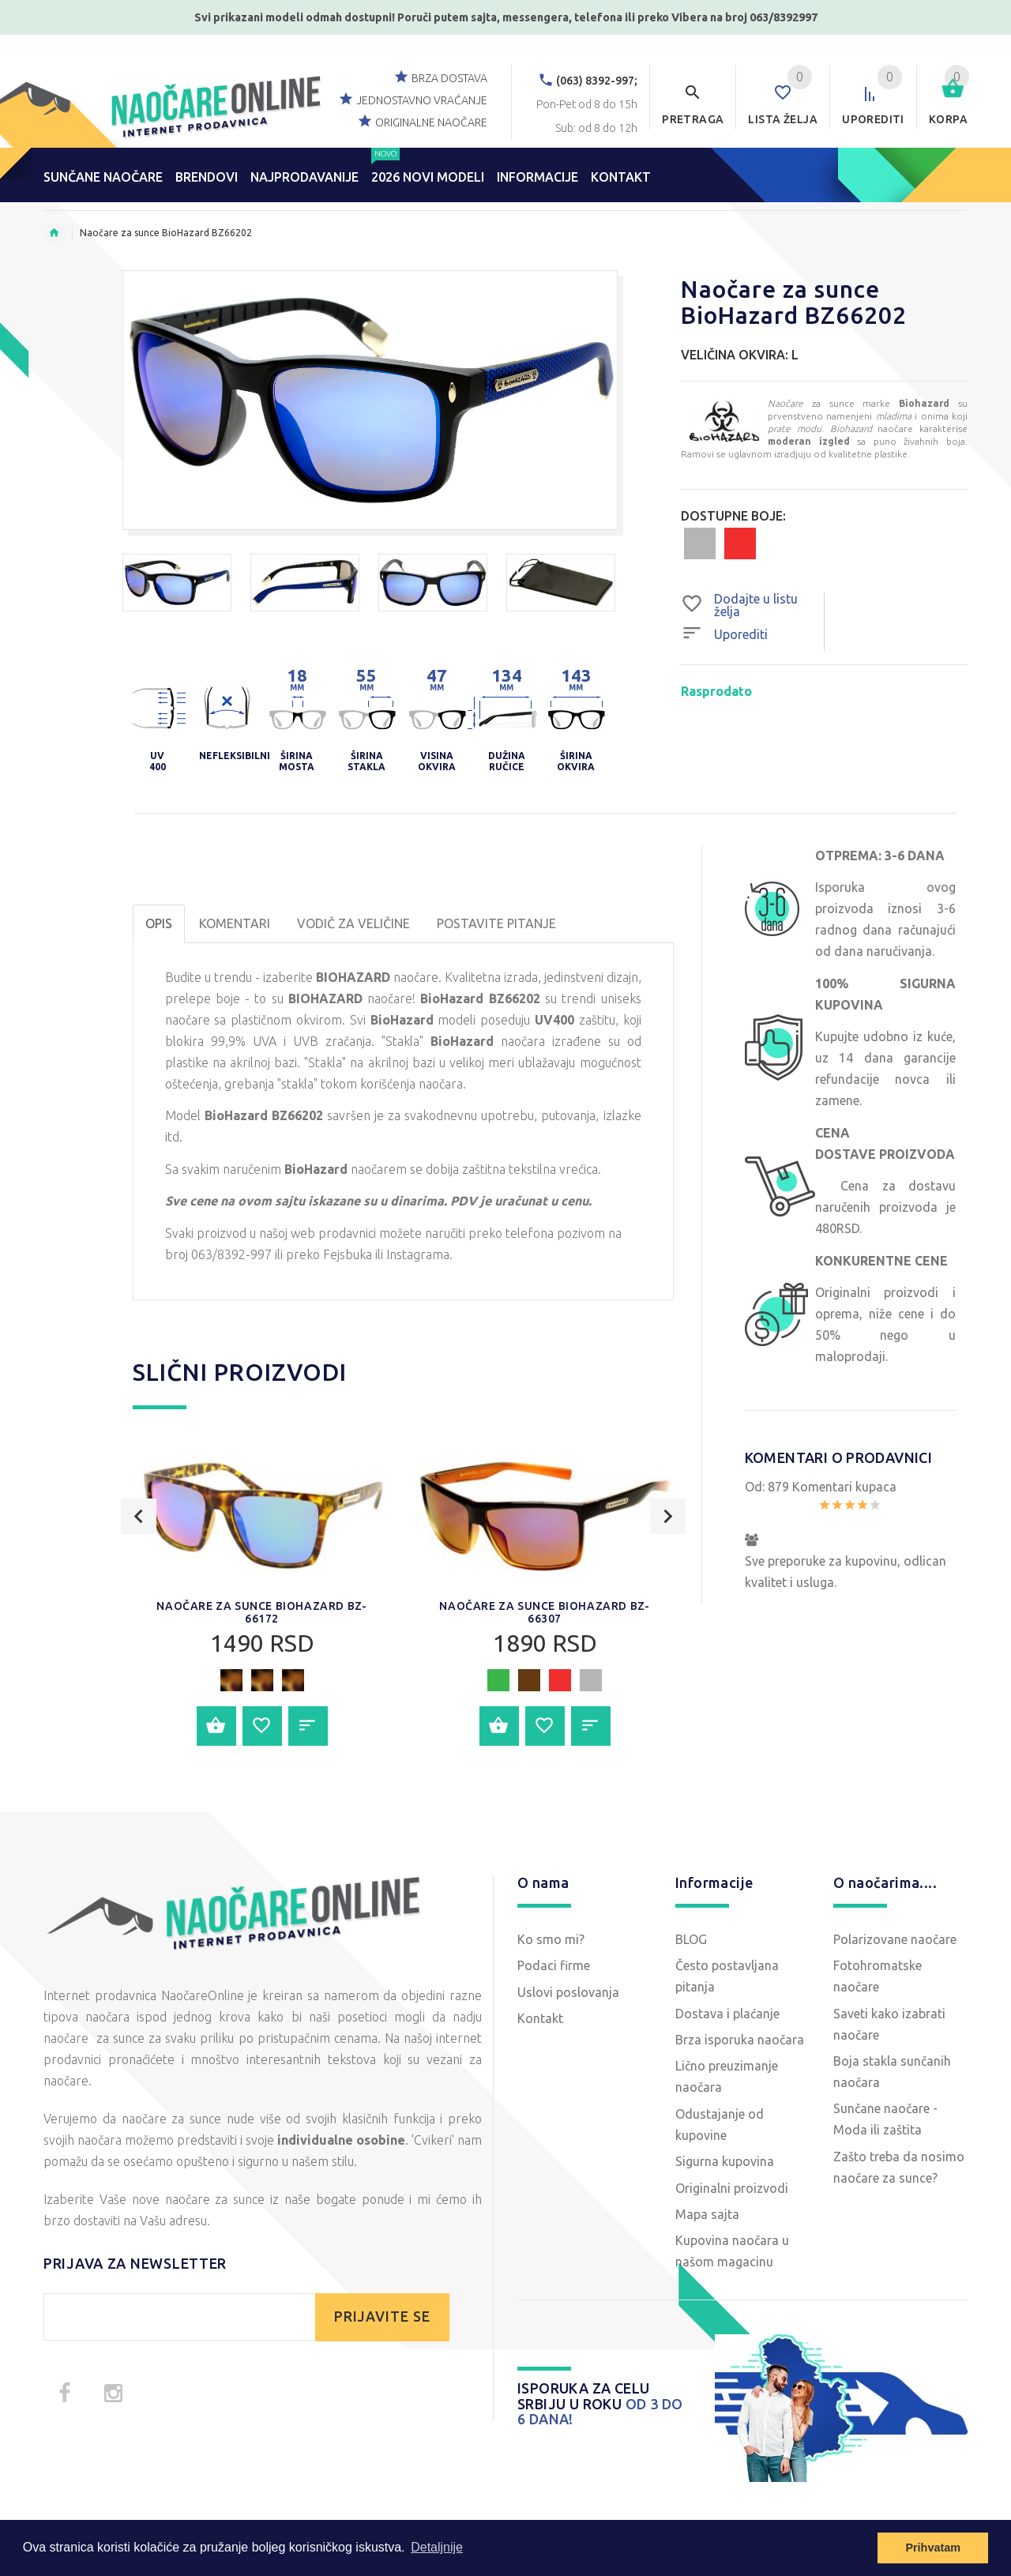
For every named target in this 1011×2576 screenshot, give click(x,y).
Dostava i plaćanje (727, 2013)
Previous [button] (138, 1578)
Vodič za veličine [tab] (353, 923)
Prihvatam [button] (932, 2547)
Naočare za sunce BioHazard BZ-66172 (261, 1612)
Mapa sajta (707, 2214)
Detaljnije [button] (437, 2547)
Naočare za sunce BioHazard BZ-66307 (544, 1612)
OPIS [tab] (158, 923)
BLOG (691, 1939)
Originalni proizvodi (731, 2188)
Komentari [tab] (234, 923)
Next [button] (668, 1578)
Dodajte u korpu (216, 1726)
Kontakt (540, 2018)
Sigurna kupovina (724, 2161)
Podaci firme (553, 1965)
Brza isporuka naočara (739, 2040)
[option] (176, 582)
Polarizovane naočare (895, 1939)
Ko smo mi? (550, 1939)
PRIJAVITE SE (382, 2316)
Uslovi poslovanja (568, 1992)
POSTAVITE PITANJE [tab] (496, 923)
